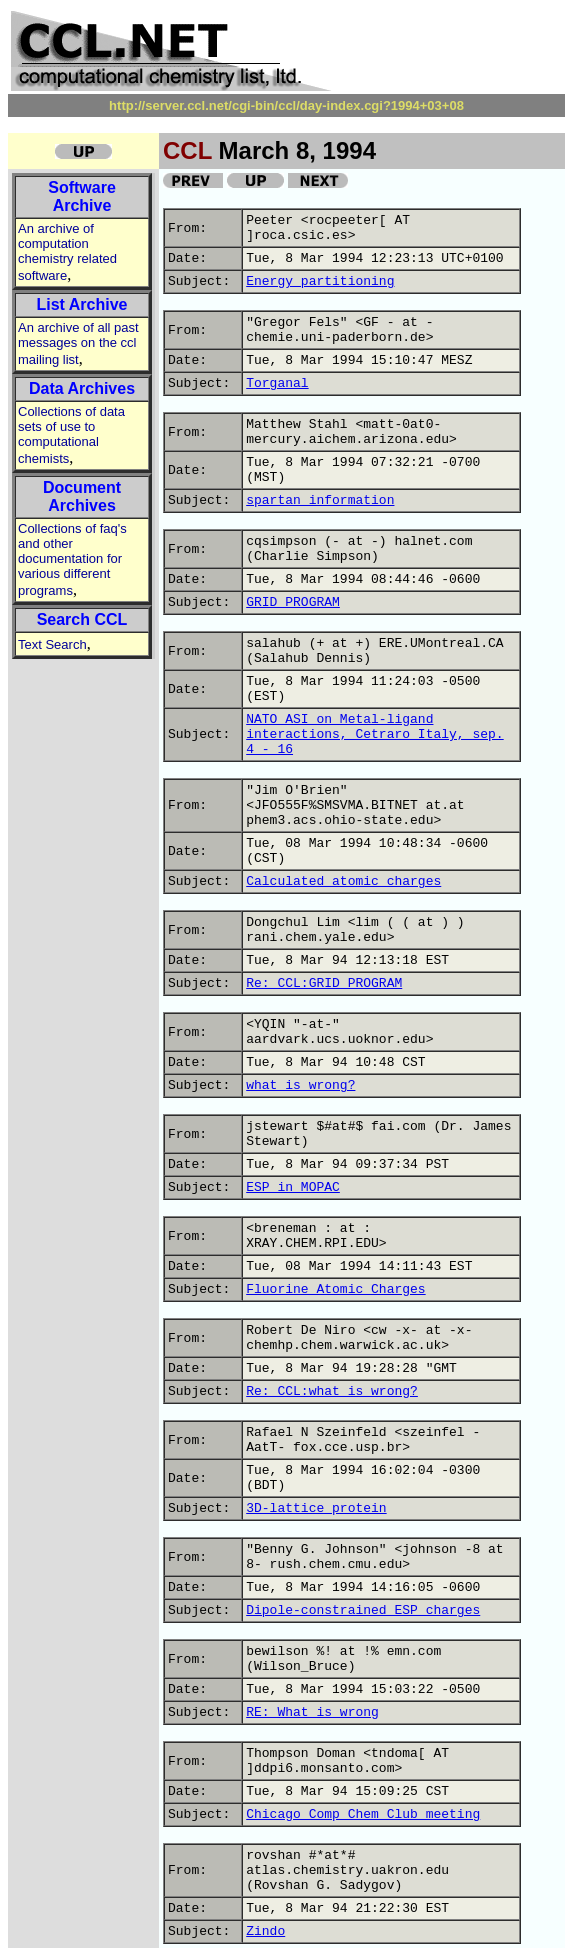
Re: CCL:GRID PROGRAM (324, 983)
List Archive (82, 304)
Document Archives (82, 496)
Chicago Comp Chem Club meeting (363, 1814)
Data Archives (82, 388)
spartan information (320, 500)
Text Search (52, 644)
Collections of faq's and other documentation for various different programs (72, 559)
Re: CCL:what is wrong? (332, 1391)
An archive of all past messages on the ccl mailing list (78, 343)
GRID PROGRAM (293, 602)
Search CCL (82, 619)
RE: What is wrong (312, 1712)
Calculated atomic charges (343, 881)
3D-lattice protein (316, 1508)
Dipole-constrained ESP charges (363, 1610)
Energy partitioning (320, 281)
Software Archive (82, 196)
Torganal (277, 383)
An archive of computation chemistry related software (67, 252)
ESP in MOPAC (293, 1187)
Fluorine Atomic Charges (335, 1289)
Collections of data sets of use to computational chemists (71, 435)
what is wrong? (300, 1085)
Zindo (265, 1931)
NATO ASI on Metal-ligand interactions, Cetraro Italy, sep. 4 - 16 (374, 734)
